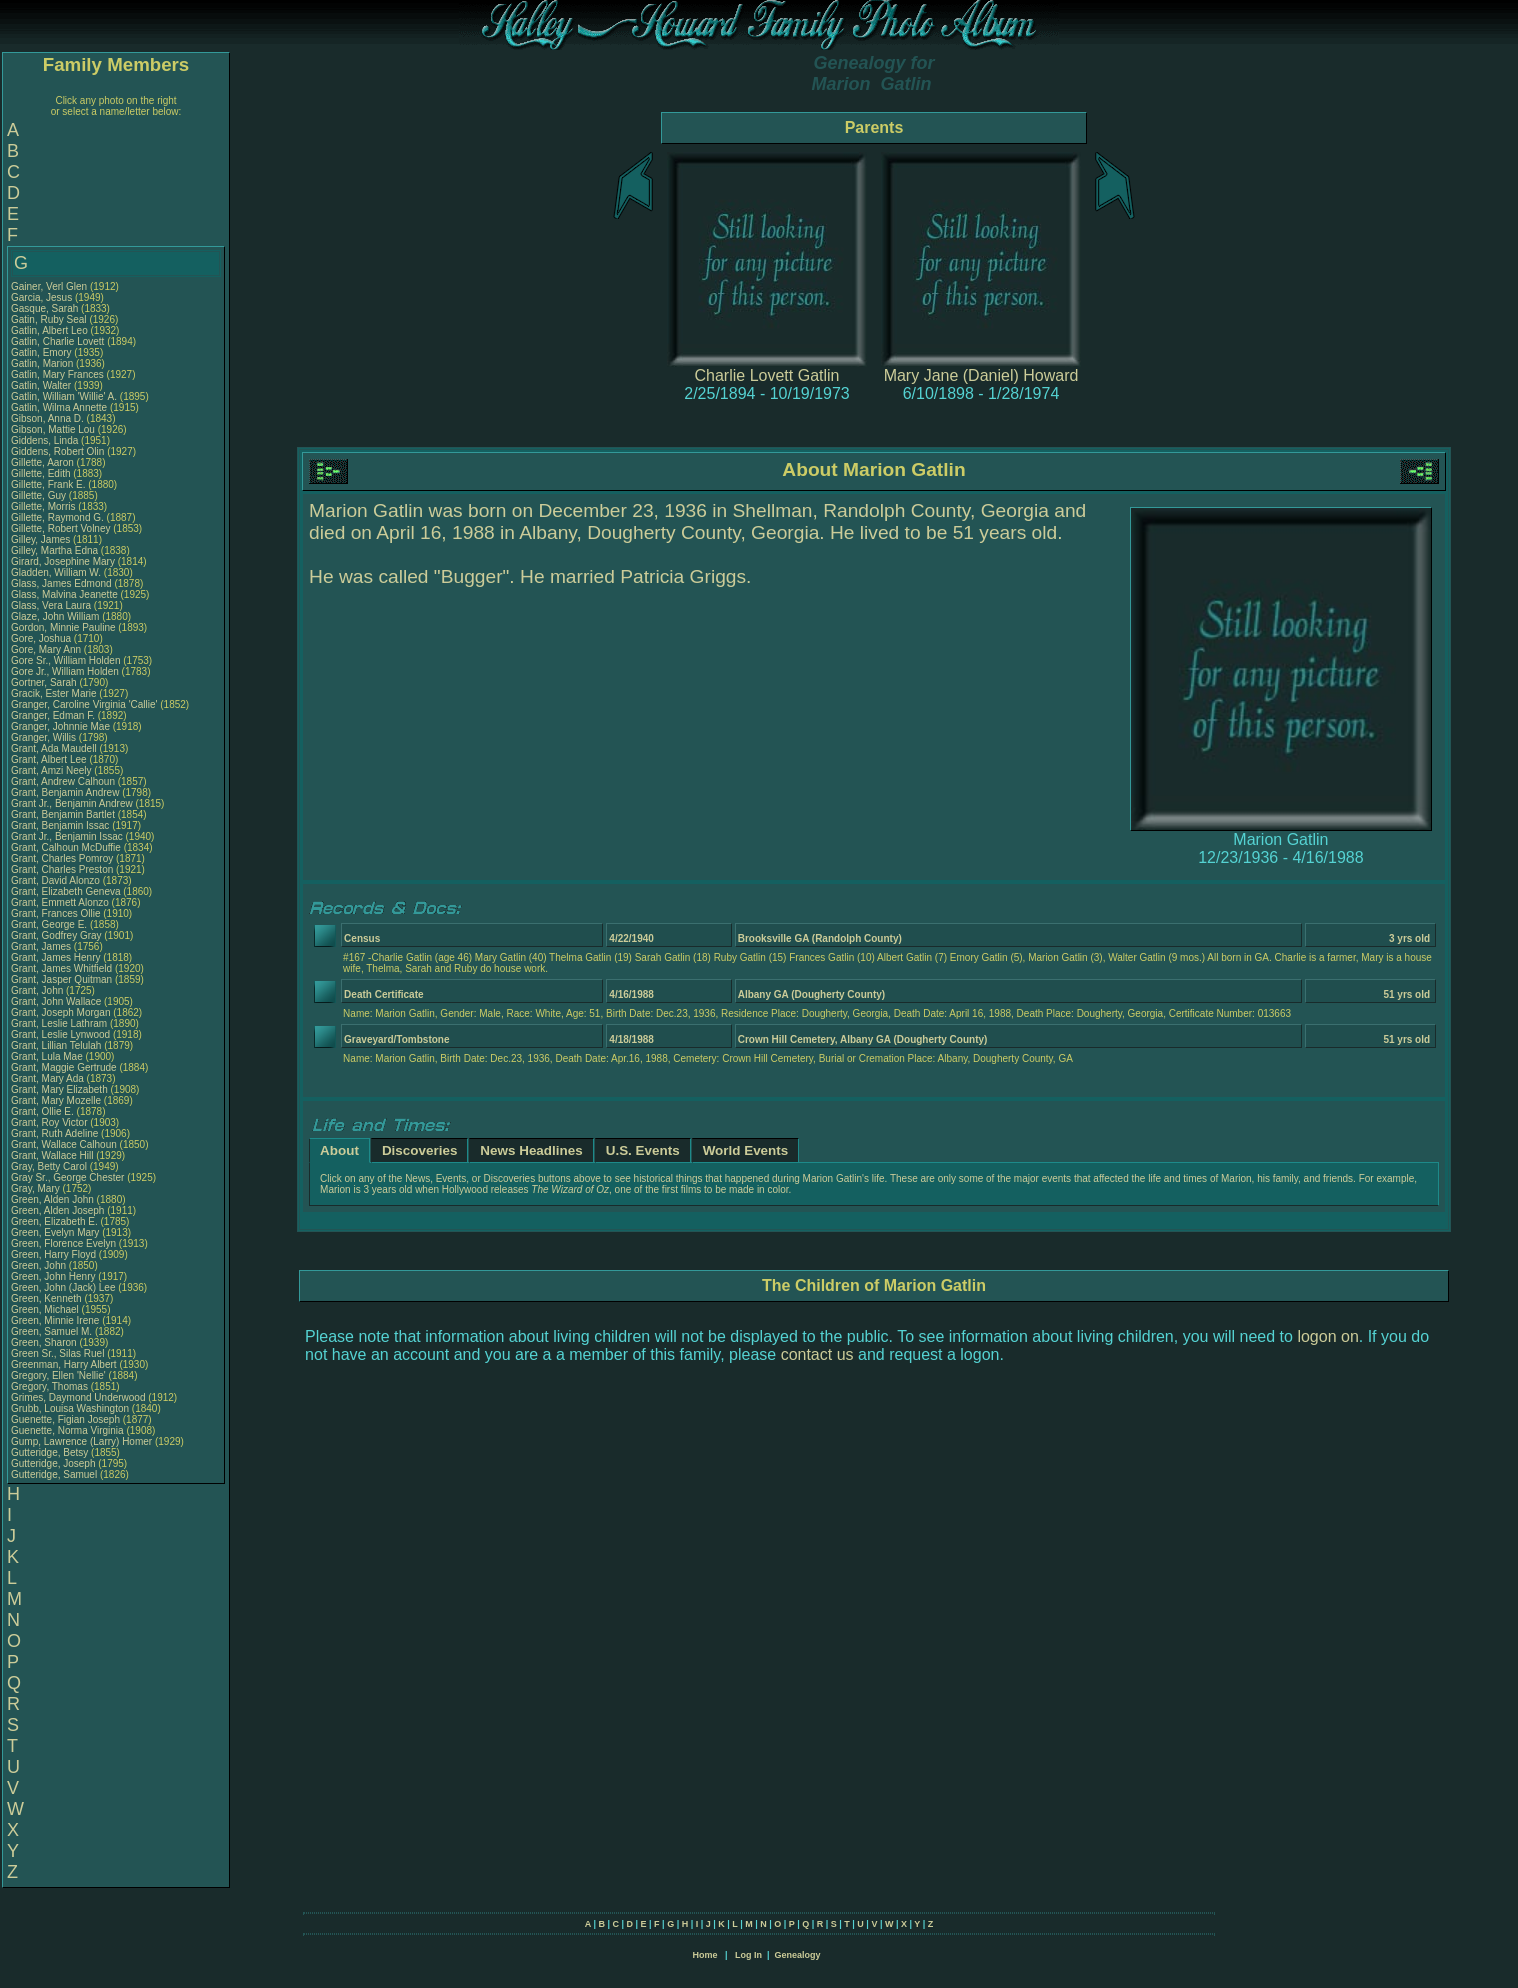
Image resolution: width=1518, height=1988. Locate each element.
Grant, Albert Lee (49, 759)
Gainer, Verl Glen (49, 286)
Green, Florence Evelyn (63, 1243)
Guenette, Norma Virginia (67, 1430)
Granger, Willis (45, 737)
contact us (817, 1354)
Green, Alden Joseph (57, 1210)
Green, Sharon (45, 1342)
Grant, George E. (49, 924)
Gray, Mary (36, 1188)
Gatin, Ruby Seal (49, 319)
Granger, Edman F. (53, 715)
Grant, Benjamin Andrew (65, 792)
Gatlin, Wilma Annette (59, 407)
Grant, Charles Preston (62, 869)
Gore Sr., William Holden (65, 660)
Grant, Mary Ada (47, 1078)
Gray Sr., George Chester (67, 1177)
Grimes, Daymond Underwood (78, 1397)
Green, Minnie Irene (55, 1320)
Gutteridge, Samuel (55, 1474)
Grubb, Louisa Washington (70, 1408)
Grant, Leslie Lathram (59, 1023)
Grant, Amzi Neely (51, 770)
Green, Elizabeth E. (54, 1221)
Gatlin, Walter (42, 385)
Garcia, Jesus (43, 297)
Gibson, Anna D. (47, 418)
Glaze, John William (55, 616)
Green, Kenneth (47, 1298)
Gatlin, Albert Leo (49, 330)
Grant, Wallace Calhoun (64, 1144)
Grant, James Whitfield (61, 968)
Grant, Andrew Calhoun (63, 781)
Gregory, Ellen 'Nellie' (60, 1375)
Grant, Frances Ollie (55, 913)
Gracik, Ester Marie (54, 693)
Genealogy (798, 1955)
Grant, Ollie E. (42, 1111)
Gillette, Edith (42, 473)
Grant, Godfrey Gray (56, 935)
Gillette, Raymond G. (57, 517)
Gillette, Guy (40, 495)
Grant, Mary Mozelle (56, 1100)
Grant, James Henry (55, 957)
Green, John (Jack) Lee (63, 1287)
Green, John (40, 1265)
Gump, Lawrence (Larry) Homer (81, 1441)
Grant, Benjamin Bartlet (63, 814)
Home (704, 1955)
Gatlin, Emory (42, 352)
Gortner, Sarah (45, 682)
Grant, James (42, 946)
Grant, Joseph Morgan (61, 1012)
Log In (748, 1955)
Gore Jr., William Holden (65, 671)
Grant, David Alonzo (55, 880)
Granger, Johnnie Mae (60, 726)
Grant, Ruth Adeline (54, 1133)
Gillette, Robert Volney (61, 528)
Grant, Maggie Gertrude (64, 1067)
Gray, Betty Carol (49, 1166)
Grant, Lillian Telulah (56, 1045)
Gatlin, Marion (43, 363)
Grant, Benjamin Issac (60, 825)
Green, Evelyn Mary (55, 1232)
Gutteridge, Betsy (51, 1452)
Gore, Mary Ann (46, 649)
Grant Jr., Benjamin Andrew (72, 803)
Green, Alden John (52, 1199)
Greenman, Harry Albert (64, 1364)
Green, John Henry (53, 1276)
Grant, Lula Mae (47, 1056)
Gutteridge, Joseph (54, 1463)
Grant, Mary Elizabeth (59, 1089)
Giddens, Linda (46, 440)
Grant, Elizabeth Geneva (66, 891)
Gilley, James (42, 539)
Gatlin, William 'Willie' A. (64, 396)
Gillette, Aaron (44, 462)
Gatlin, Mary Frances (57, 374)
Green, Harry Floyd (53, 1254)
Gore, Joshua (42, 638)
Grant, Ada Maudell (54, 748)
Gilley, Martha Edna (54, 550)
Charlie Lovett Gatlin (767, 375)
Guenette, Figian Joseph (65, 1419)
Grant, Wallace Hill (52, 1155)
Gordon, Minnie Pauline (63, 627)
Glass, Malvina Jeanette (64, 594)
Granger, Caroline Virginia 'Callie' (84, 704)
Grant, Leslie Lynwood (60, 1034)
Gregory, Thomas (51, 1386)
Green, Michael (46, 1309)
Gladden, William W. (56, 572)
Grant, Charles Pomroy (62, 858)
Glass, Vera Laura (51, 605)
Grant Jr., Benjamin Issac (67, 836)
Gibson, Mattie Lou (53, 429)
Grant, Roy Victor (49, 1122)
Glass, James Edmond (61, 583)
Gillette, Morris (44, 506)
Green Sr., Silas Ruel (57, 1353)
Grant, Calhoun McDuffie (66, 847)
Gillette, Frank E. (48, 484)
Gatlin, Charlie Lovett (57, 341)
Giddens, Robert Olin (57, 451)
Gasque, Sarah (46, 308)
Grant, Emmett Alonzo (60, 902)
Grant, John (38, 990)
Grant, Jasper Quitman (61, 979)
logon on (1327, 1336)
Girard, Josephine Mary (63, 561)
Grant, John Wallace (56, 1001)
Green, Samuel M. (51, 1331)
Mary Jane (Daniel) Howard (981, 375)
